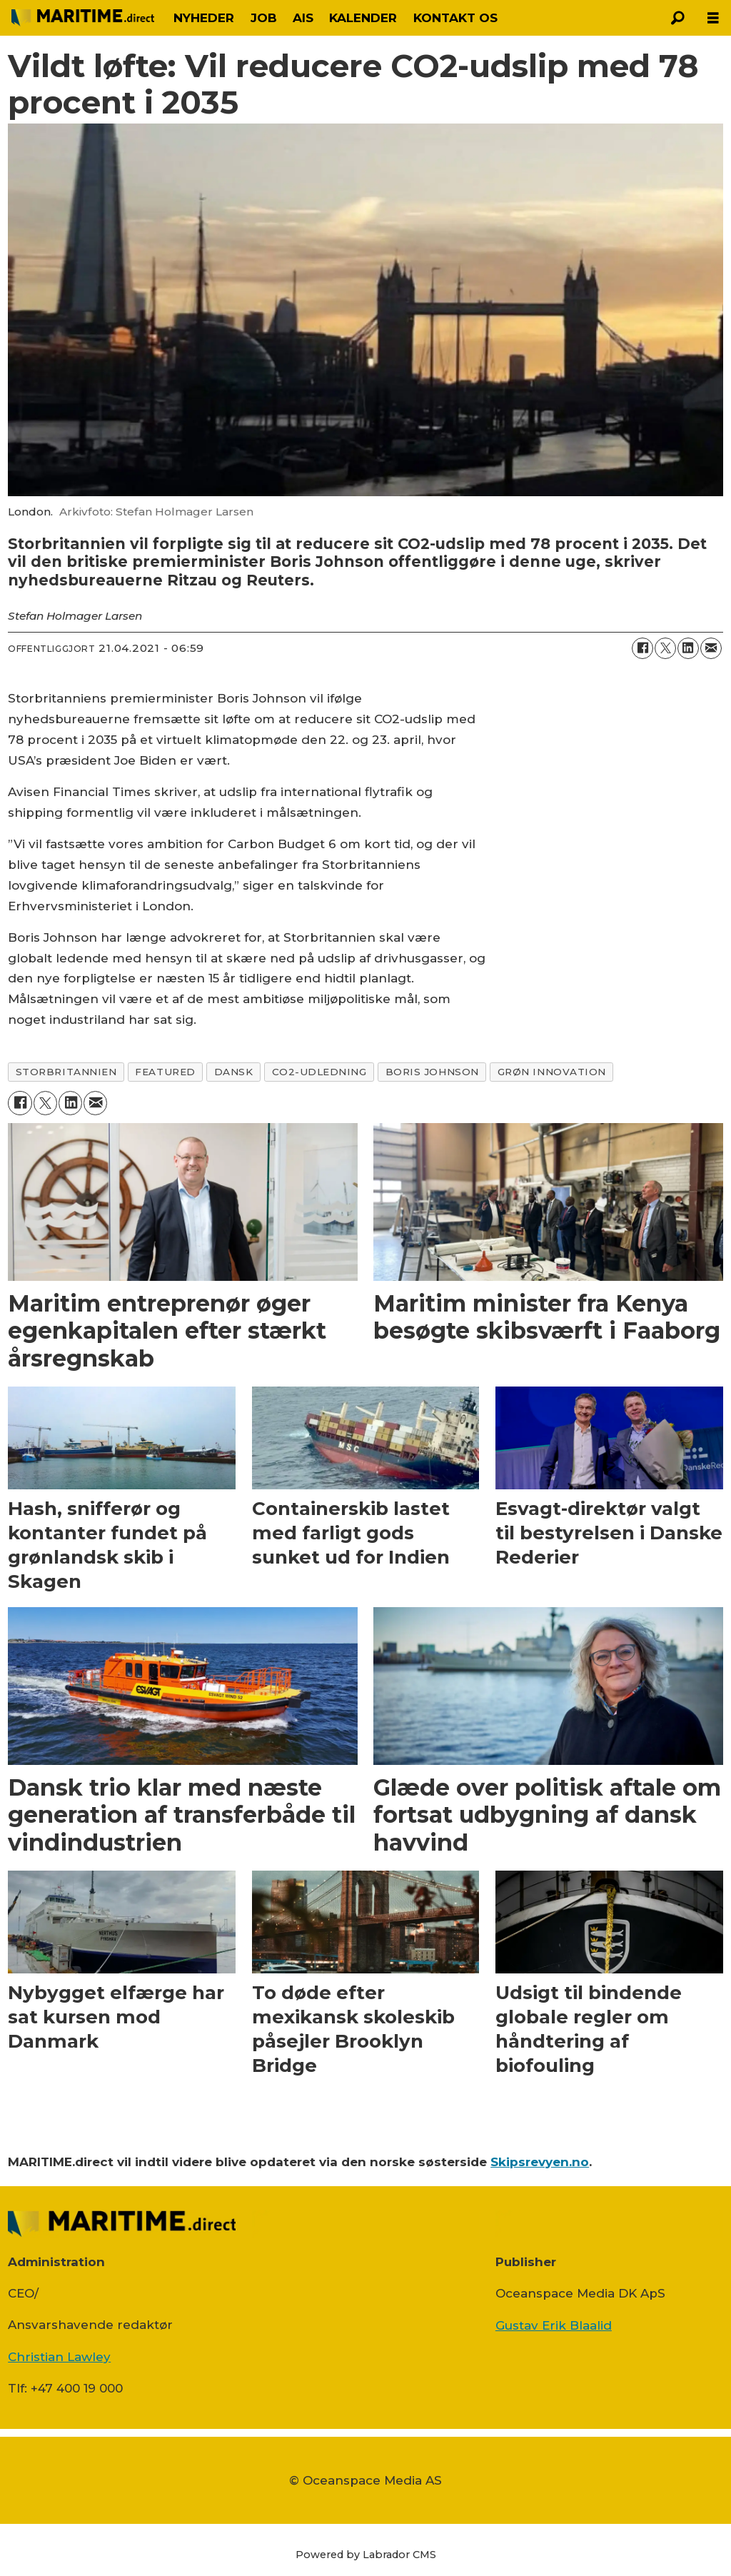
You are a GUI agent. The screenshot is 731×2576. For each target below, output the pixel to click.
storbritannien (66, 1071)
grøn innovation (552, 1071)
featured (165, 1071)
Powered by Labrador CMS (366, 2554)
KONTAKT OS (455, 18)
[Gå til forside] (82, 18)
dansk (233, 1071)
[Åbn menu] (713, 18)
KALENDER (363, 18)
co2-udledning (319, 1071)
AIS (303, 18)
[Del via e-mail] (711, 648)
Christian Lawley (59, 2357)
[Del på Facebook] (642, 648)
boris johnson (432, 1071)
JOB (264, 18)
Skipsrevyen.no (539, 2162)
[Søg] (677, 18)
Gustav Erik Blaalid (553, 2325)
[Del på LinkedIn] (688, 648)
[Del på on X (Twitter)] (665, 648)
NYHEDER (203, 18)
